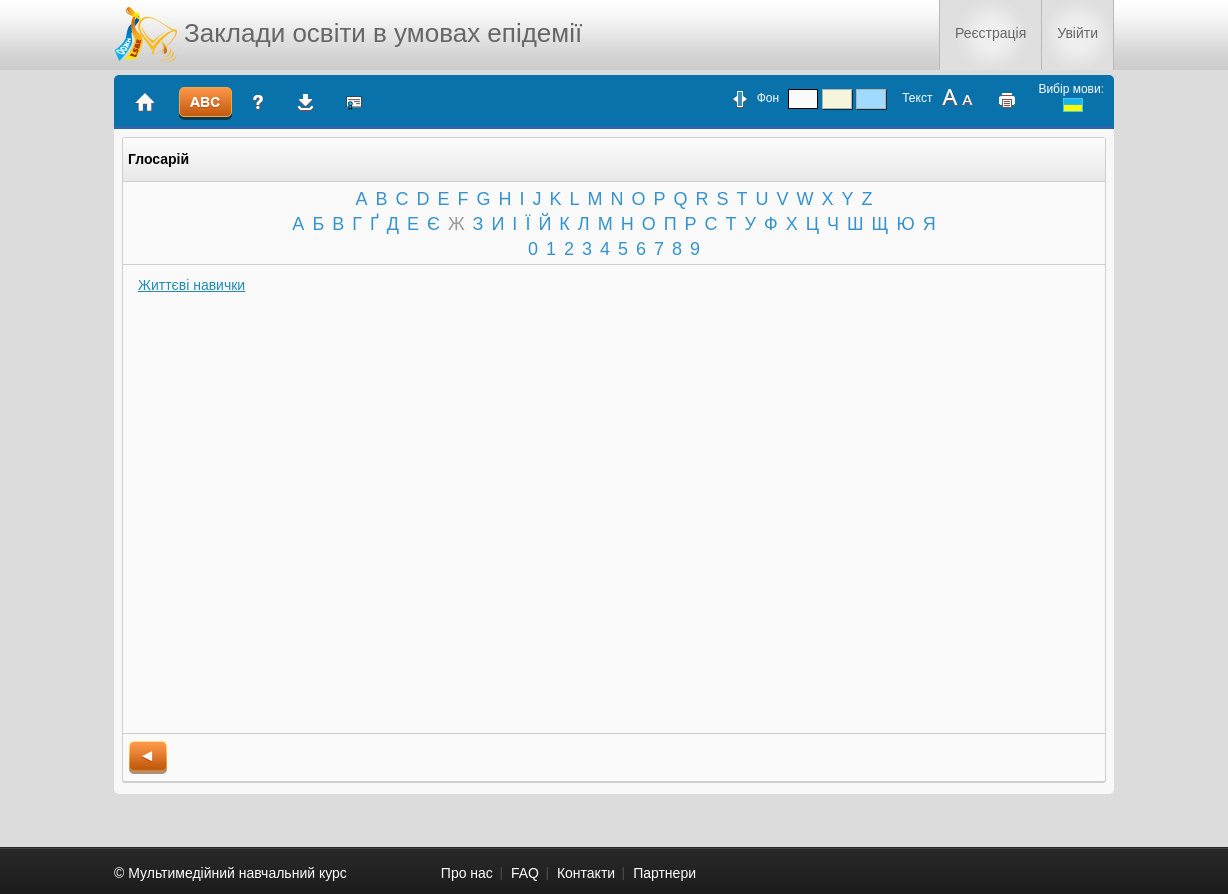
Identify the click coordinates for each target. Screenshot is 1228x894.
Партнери (664, 873)
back (148, 757)
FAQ (525, 873)
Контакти (586, 873)
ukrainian (1073, 105)
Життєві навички (191, 285)
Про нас (467, 873)
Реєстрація (990, 33)
